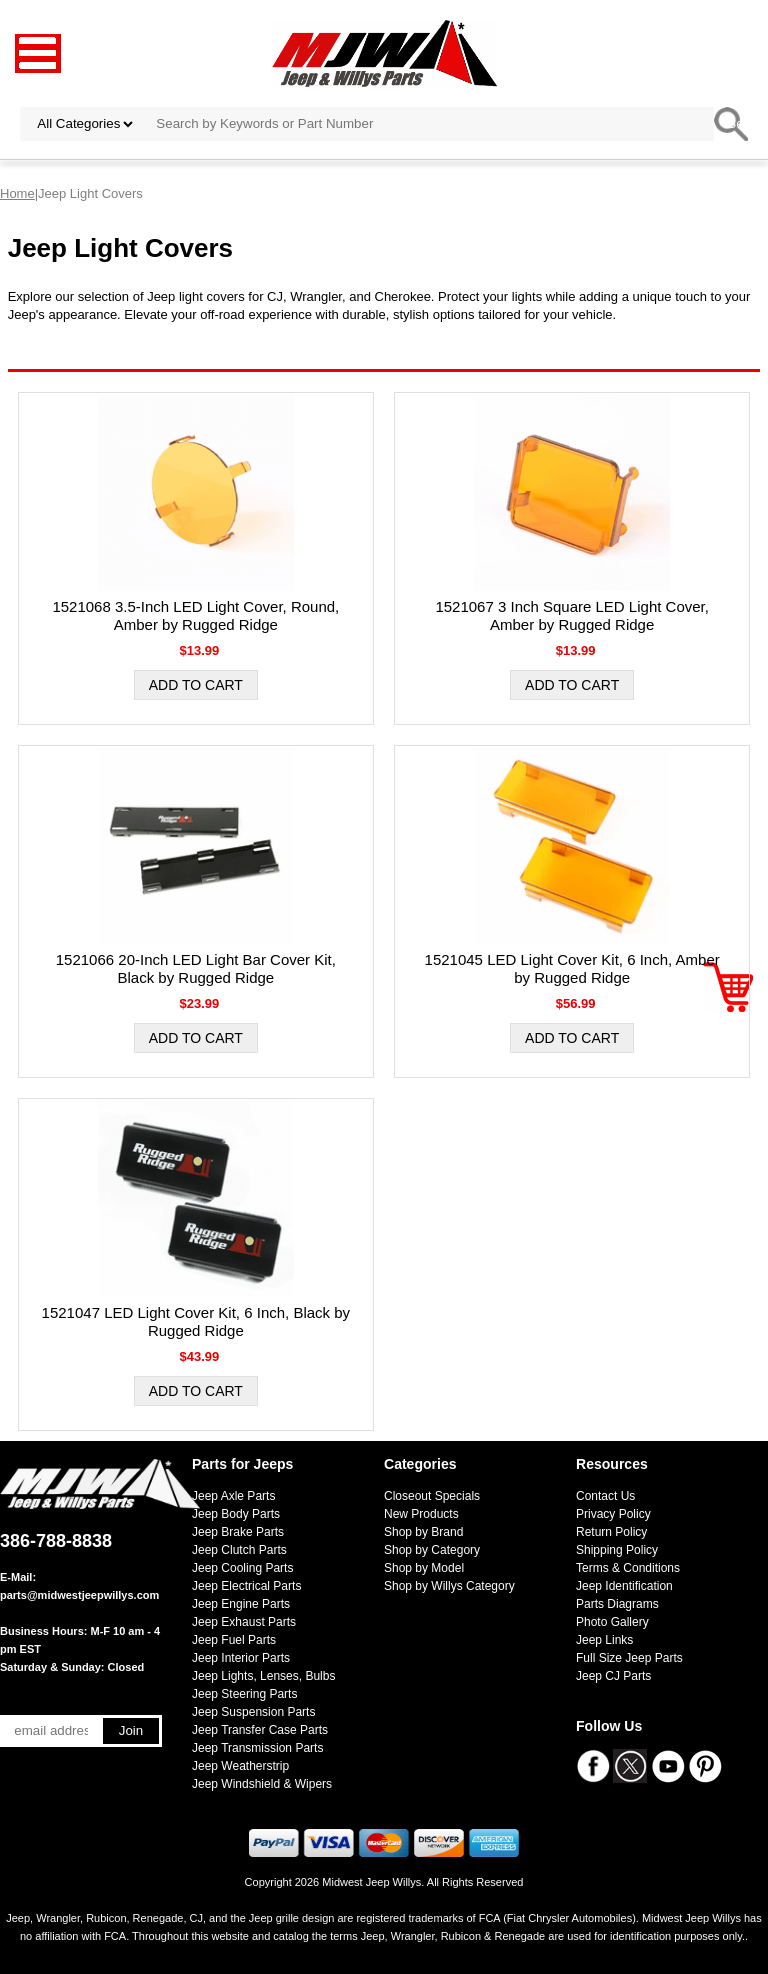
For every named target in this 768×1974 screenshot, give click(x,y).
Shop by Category (432, 1550)
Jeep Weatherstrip (240, 1766)
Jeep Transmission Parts (257, 1748)
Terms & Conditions (628, 1568)
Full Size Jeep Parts (629, 1658)
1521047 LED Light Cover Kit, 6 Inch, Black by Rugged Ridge (196, 1321)
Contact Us (605, 1496)
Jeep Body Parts (236, 1514)
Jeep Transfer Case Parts (260, 1730)
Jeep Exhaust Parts (244, 1622)
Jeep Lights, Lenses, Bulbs (263, 1676)
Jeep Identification (624, 1586)
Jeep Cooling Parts (242, 1568)
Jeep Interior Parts (241, 1658)
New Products (421, 1514)
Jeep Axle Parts (233, 1496)
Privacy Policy (613, 1514)
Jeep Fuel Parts (234, 1640)
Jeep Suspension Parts (253, 1712)
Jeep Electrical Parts (246, 1586)
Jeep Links (604, 1640)
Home (17, 193)
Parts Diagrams (617, 1604)
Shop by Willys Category (449, 1586)
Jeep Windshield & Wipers (262, 1784)
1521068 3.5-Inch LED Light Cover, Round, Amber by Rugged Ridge (195, 615)
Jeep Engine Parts (241, 1604)
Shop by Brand (423, 1532)
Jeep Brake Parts (238, 1532)
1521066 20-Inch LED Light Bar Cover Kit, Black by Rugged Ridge (196, 968)
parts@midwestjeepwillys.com (79, 1595)
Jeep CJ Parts (613, 1676)
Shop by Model (424, 1568)
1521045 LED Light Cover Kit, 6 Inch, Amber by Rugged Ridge (572, 968)
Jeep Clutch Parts (239, 1550)
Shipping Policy (617, 1550)
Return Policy (611, 1532)
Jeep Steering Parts (244, 1694)
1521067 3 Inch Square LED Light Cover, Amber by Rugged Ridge (572, 615)
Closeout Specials (432, 1496)
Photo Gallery (612, 1622)
